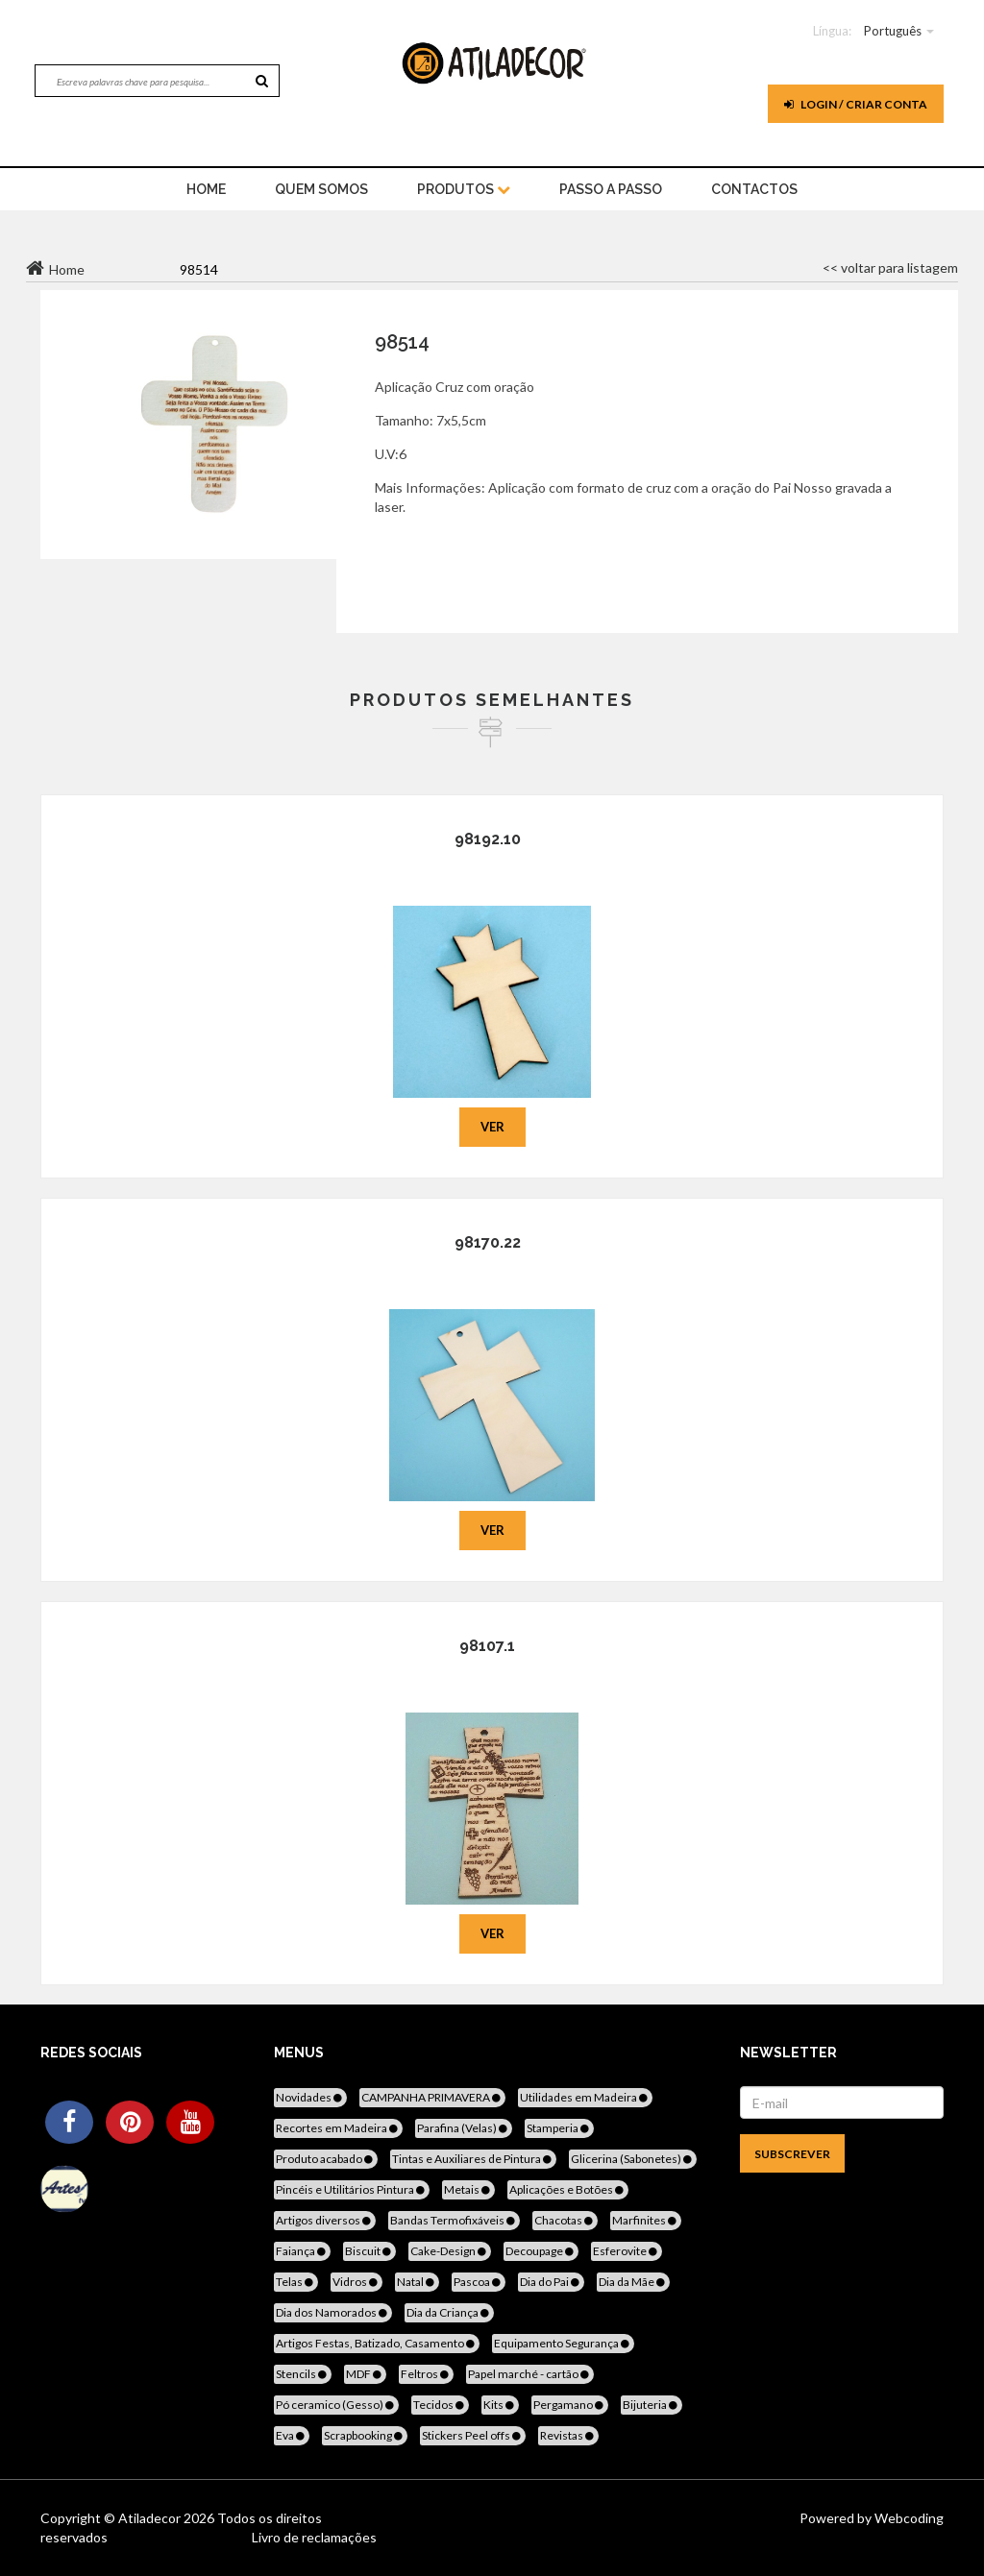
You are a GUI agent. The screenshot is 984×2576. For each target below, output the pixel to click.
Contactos (754, 189)
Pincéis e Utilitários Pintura (352, 2189)
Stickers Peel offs (473, 2435)
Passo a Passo (610, 189)
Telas (296, 2281)
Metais (468, 2189)
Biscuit (369, 2251)
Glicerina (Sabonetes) (633, 2158)
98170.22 (488, 1242)
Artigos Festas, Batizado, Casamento (377, 2343)
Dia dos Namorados (333, 2312)
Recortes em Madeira (338, 2128)
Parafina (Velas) (463, 2128)
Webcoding (908, 2518)
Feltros (426, 2374)
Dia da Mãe (633, 2281)
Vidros (356, 2281)
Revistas (568, 2435)
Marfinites (645, 2220)
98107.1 (487, 1646)
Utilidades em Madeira (585, 2097)
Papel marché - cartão (530, 2374)
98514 (402, 341)
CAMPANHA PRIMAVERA (432, 2097)
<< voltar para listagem (890, 267)
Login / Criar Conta (855, 104)
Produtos (463, 189)
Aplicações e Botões (568, 2189)
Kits (500, 2404)
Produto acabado (326, 2158)
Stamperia (559, 2128)
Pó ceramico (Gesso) (336, 2404)
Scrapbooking (365, 2435)
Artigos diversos (325, 2220)
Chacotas (565, 2220)
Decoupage (541, 2251)
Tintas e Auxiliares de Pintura (473, 2158)
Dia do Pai (551, 2281)
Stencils (303, 2374)
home (206, 189)
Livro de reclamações (314, 2537)
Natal (417, 2281)
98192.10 (488, 839)
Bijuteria (651, 2404)
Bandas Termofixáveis (454, 2220)
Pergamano (569, 2404)
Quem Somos (321, 189)
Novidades (310, 2097)
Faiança (302, 2251)
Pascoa (479, 2281)
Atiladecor (151, 2518)
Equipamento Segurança (563, 2343)
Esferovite (626, 2251)
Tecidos (440, 2404)
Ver (492, 1126)
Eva (292, 2435)
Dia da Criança (449, 2312)
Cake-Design (449, 2251)
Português (893, 30)
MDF (365, 2374)
